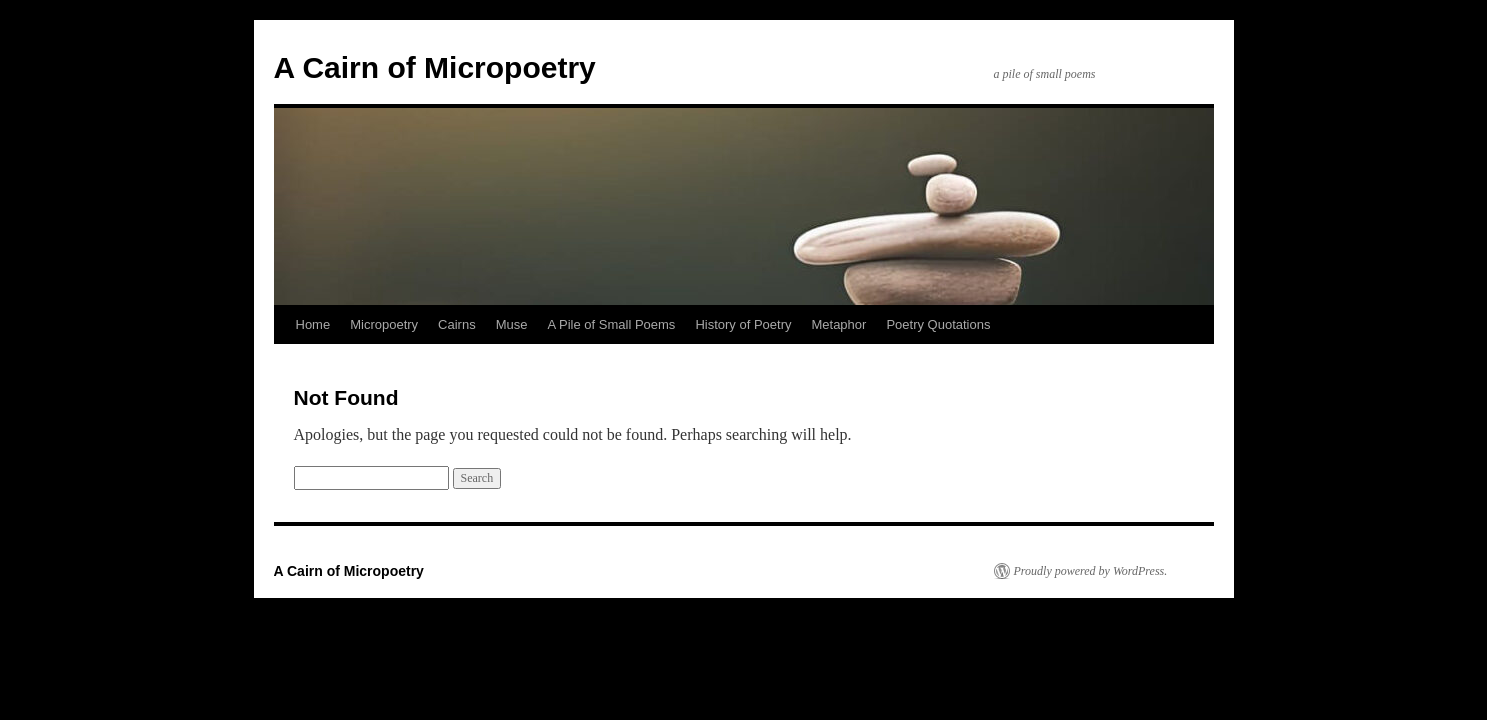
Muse (512, 324)
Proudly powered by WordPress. (1091, 571)
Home (313, 324)
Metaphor (838, 324)
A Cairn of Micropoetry (435, 67)
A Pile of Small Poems (611, 324)
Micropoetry (384, 324)
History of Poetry (743, 324)
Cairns (457, 324)
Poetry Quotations (938, 324)
